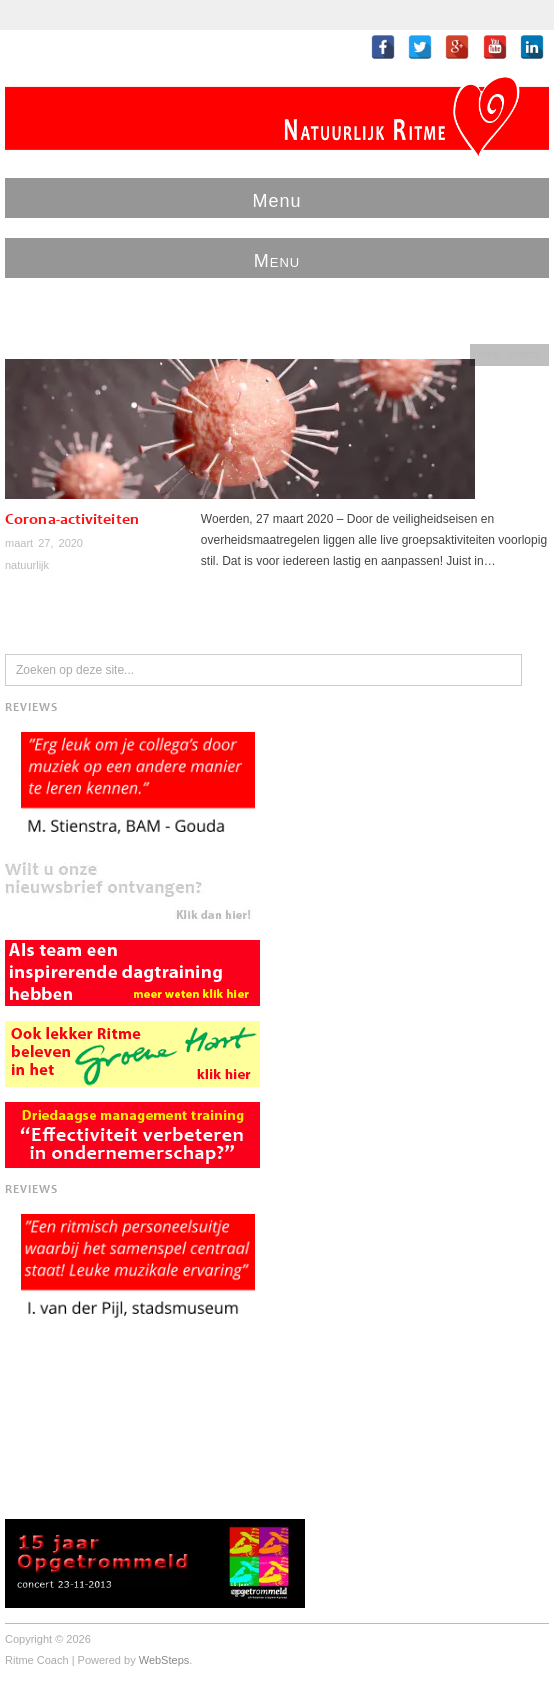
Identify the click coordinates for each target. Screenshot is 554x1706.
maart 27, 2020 (44, 543)
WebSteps (164, 1660)
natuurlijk (27, 565)
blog (489, 354)
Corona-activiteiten (72, 520)
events (524, 354)
